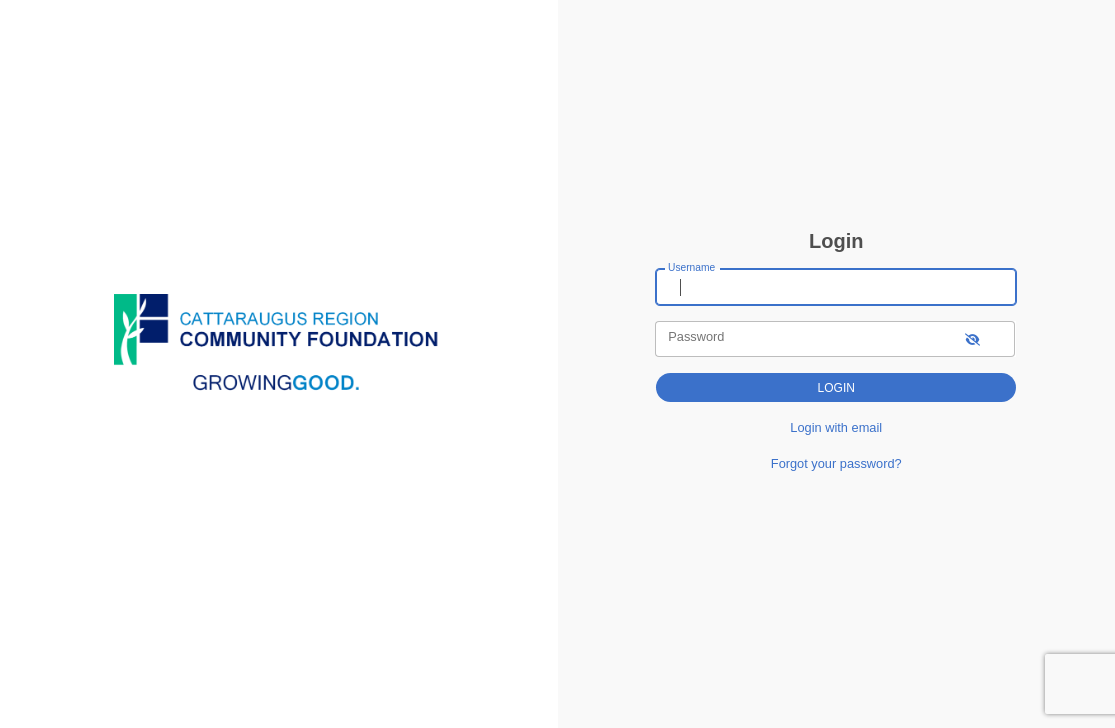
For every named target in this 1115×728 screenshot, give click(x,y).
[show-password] (972, 338)
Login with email (836, 427)
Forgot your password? (836, 463)
